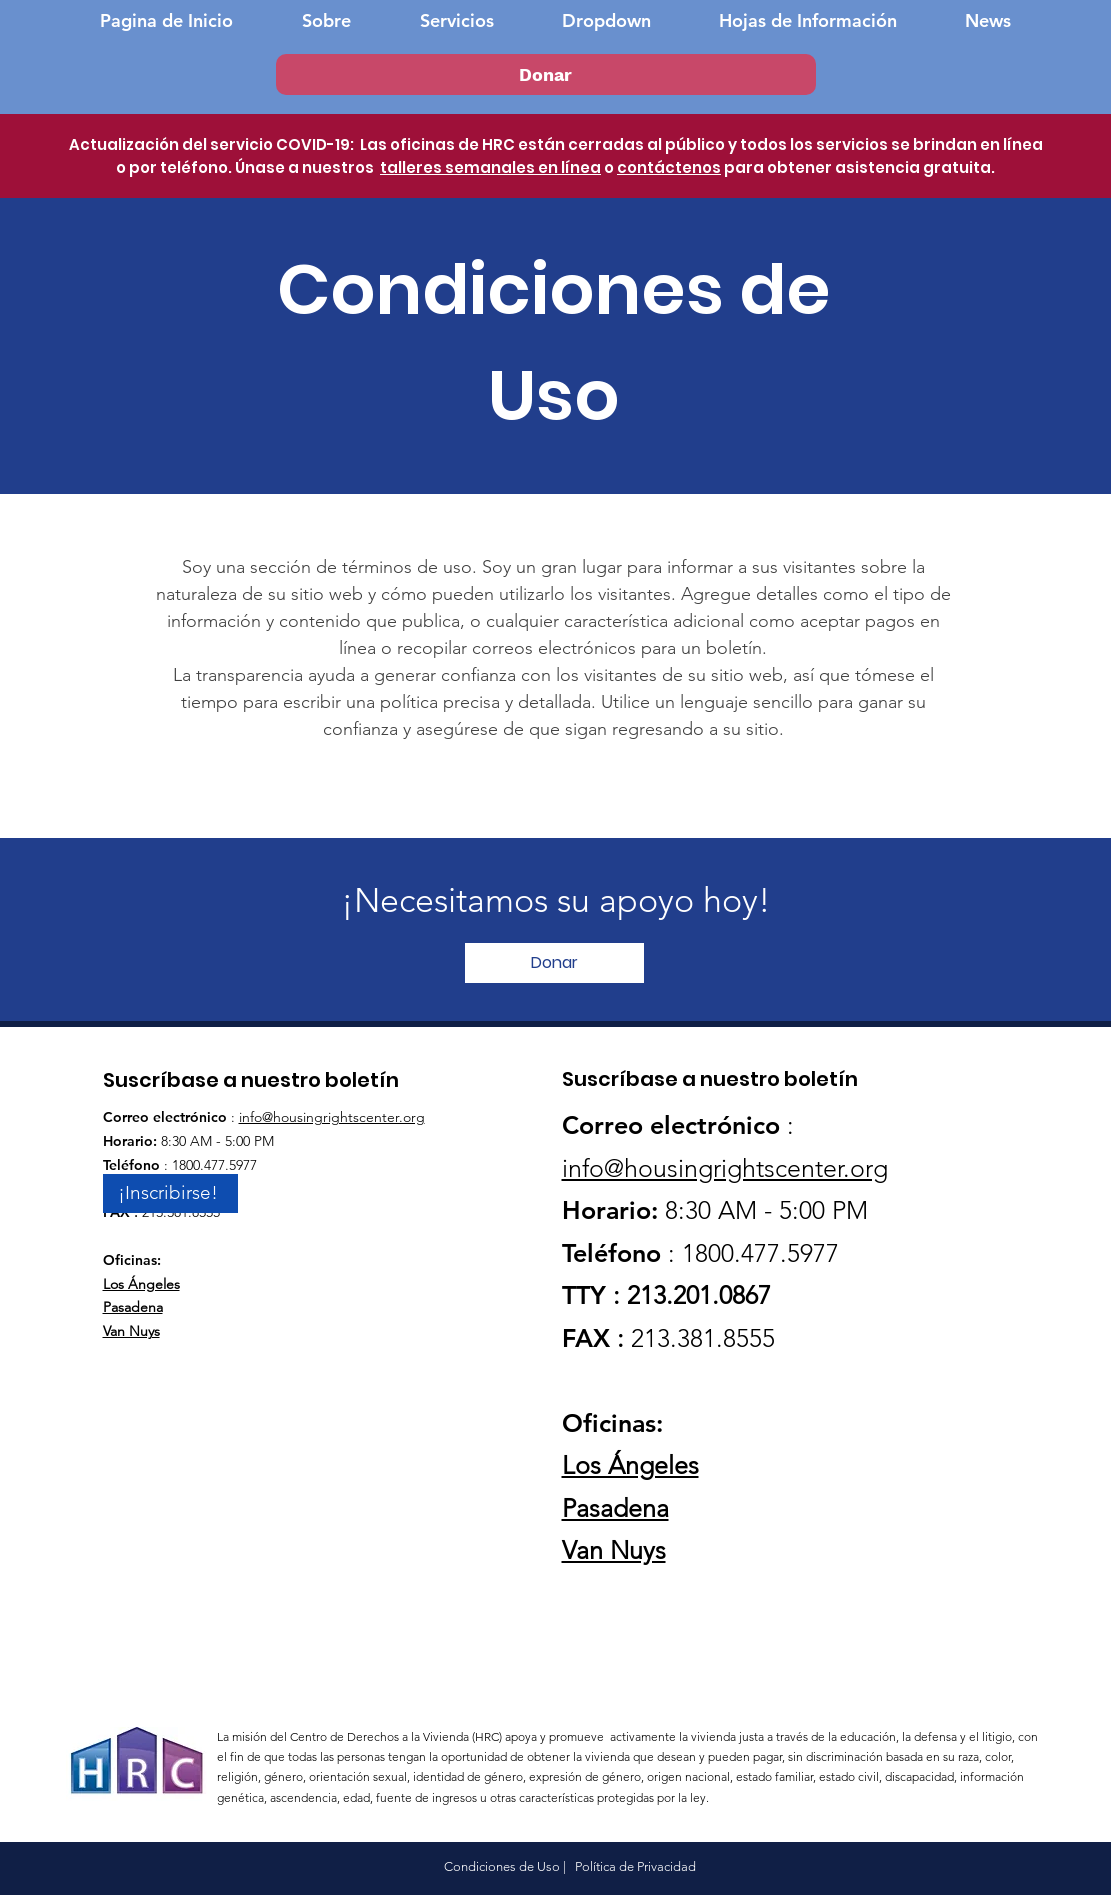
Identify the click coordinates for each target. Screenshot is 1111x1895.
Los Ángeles (141, 1284)
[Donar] (546, 74)
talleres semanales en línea (490, 167)
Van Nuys (131, 1331)
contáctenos (669, 167)
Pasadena (133, 1307)
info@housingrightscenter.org (332, 1117)
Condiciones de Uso (502, 1866)
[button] (606, 20)
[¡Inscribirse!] (170, 1193)
